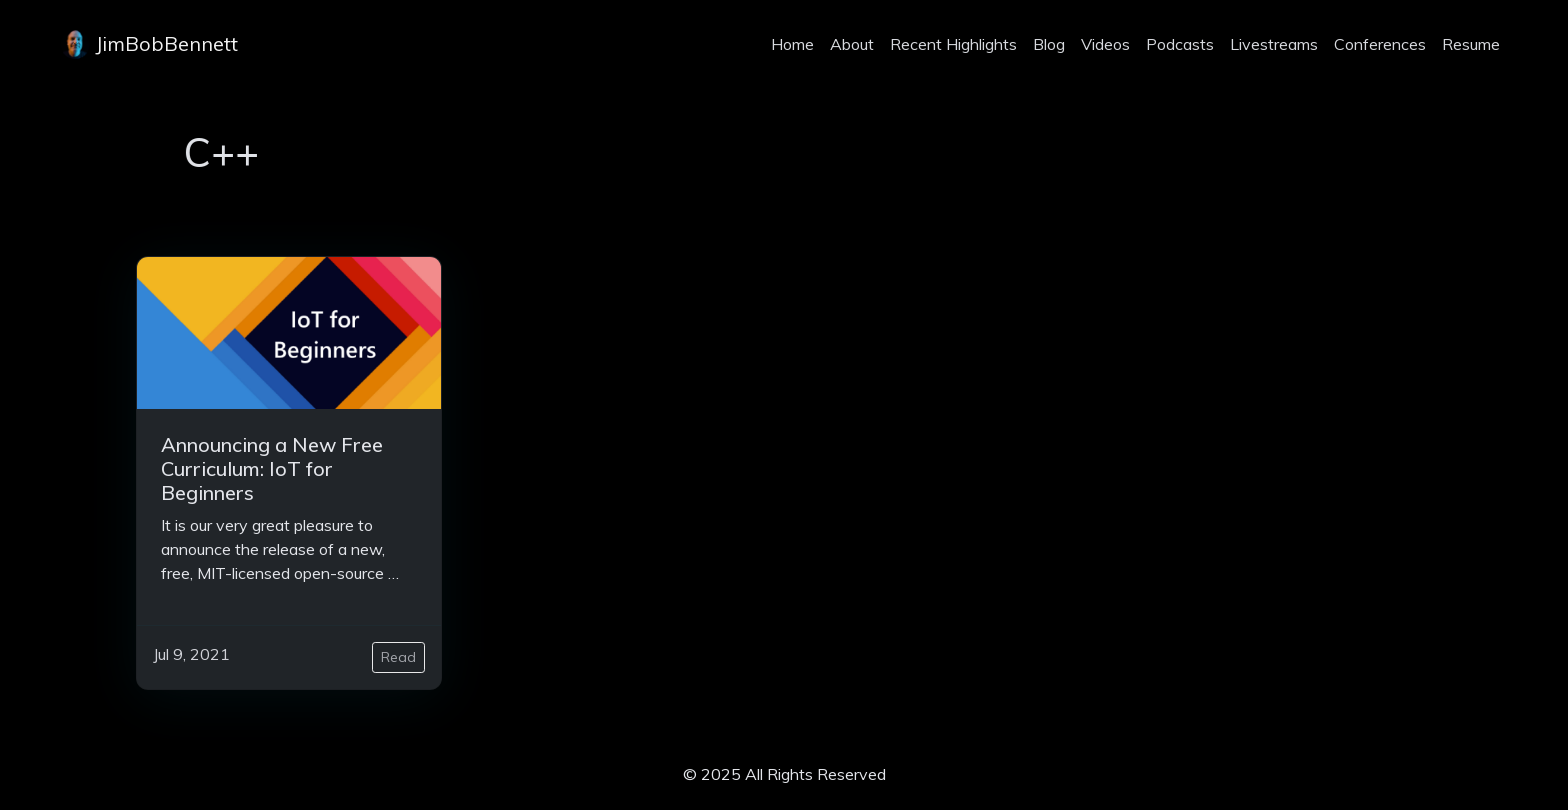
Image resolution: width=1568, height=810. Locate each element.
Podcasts (1180, 44)
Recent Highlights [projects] (953, 44)
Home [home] (792, 44)
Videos (1105, 44)
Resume (1471, 44)
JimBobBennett (149, 44)
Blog (1049, 44)
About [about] (852, 44)
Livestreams (1274, 44)
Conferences (1380, 44)
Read (398, 657)
